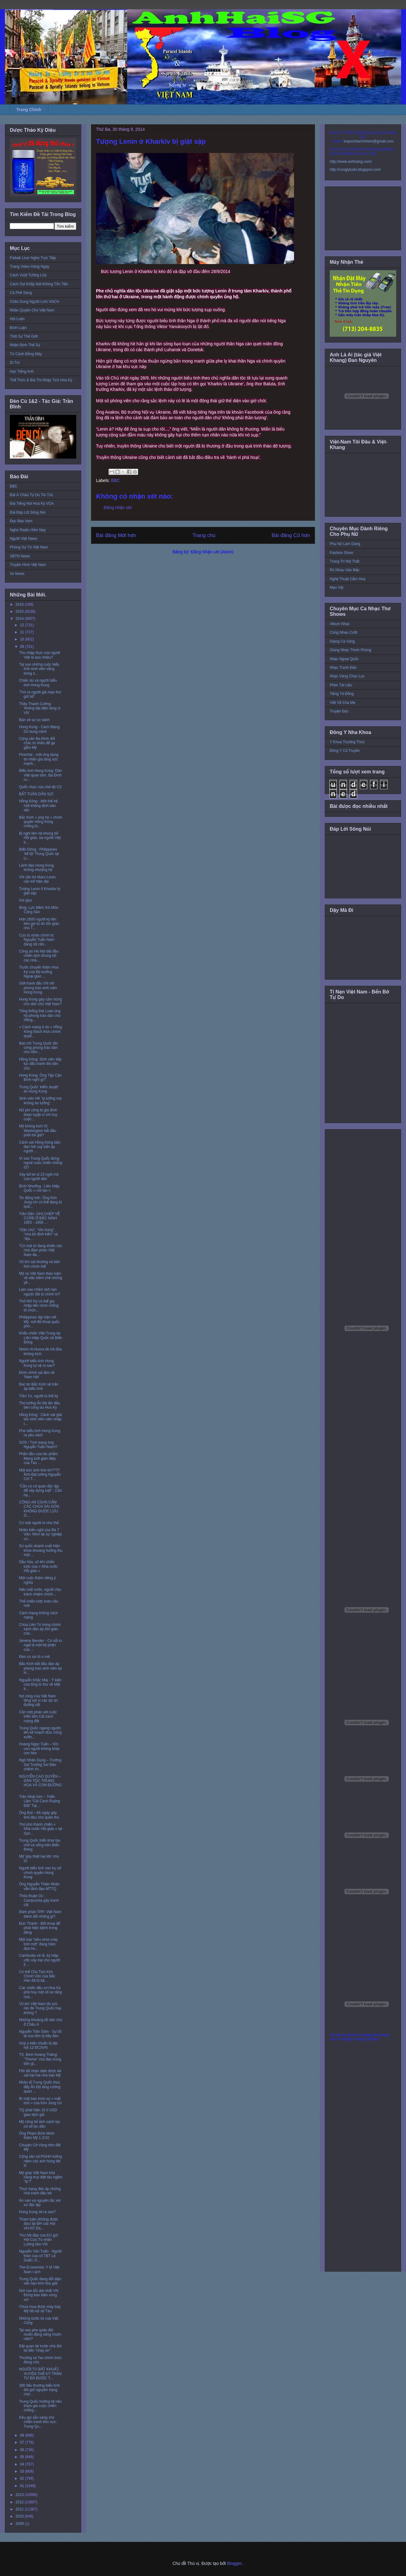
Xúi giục (25, 900)
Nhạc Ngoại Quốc (344, 659)
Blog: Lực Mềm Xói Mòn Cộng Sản (38, 909)
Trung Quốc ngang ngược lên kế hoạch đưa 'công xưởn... (40, 1732)
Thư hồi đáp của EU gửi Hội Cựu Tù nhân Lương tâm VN (38, 2239)
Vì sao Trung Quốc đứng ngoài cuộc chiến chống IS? (40, 1163)
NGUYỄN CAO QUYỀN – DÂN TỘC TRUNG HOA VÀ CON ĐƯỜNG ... (40, 1783)
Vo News (17, 574)
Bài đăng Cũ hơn (291, 535)
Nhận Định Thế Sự (25, 345)
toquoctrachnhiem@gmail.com (368, 141)
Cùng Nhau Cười (343, 632)
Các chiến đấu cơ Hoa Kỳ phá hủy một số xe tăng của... (40, 1992)
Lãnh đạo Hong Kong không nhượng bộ (36, 867)
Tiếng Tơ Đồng (342, 694)
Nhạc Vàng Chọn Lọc (347, 676)
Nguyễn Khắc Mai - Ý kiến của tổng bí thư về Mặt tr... (40, 1684)
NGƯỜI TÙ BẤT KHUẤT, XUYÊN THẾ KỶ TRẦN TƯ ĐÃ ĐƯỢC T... (40, 2373)
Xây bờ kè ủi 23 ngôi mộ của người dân (38, 1176)
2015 (20, 611)
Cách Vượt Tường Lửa (28, 275)
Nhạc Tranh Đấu (343, 667)
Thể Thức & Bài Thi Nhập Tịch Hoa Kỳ (41, 380)
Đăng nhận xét (118, 507)
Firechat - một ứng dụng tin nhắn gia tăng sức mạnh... (38, 759)
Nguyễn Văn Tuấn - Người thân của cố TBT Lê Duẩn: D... (40, 2255)
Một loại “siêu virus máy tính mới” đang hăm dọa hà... (38, 1944)
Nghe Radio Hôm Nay (28, 530)
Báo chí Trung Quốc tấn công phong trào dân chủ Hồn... (38, 1047)
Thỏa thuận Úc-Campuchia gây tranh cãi (39, 1900)
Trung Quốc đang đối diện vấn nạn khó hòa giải (40, 2281)
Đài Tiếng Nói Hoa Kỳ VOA (32, 503)
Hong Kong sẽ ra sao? (37, 2212)
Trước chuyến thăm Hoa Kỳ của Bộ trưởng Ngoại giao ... (38, 971)
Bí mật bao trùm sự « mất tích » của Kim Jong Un (40, 2101)
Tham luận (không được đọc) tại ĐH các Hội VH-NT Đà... (38, 2223)
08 (22, 2435)
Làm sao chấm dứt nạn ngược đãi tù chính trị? (39, 1291)
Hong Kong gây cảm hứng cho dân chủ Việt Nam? (40, 1001)
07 (22, 2442)
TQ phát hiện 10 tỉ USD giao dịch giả (38, 2112)
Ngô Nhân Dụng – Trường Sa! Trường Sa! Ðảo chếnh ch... (40, 1764)
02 (22, 2478)
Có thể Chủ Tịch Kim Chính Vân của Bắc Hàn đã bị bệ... (37, 1976)
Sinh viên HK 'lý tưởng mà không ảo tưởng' (40, 1100)
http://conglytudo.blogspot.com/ (355, 169)
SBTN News (20, 556)
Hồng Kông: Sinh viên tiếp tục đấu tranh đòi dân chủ (40, 1063)
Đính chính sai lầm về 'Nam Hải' (36, 1374)
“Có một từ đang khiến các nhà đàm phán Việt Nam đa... (40, 1250)
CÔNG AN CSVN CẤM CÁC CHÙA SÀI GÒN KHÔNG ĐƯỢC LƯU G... (39, 1509)
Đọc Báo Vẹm (21, 521)
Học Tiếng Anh (22, 371)
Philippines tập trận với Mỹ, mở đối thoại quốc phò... (39, 1321)
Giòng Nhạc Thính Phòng (350, 650)
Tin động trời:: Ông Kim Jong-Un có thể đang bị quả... (40, 1202)
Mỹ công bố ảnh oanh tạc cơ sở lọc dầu (39, 2124)
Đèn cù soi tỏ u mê (34, 1657)
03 (22, 2471)
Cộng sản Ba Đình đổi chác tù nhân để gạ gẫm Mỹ (37, 743)
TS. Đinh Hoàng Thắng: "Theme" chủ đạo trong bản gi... (40, 2059)
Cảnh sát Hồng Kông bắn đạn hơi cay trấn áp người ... (39, 1147)
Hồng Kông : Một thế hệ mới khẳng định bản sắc (38, 805)
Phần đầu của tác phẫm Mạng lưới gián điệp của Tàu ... (38, 1458)
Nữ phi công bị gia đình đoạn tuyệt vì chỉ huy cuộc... (38, 1114)
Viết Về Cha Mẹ (342, 702)
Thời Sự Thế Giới (24, 336)
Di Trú (15, 362)
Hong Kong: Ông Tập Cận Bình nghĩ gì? (40, 1077)
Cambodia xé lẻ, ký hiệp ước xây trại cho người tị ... (39, 1960)
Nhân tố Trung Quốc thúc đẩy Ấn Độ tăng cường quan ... (39, 2086)
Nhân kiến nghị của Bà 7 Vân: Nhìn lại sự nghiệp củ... (40, 1534)
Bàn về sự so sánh (34, 720)
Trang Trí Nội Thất (344, 561)
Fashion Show (341, 553)
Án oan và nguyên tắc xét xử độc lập (40, 2202)
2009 (20, 2524)
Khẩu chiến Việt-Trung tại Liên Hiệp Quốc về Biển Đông (40, 1337)
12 (22, 625)
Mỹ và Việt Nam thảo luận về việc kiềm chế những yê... (40, 1278)
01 (22, 2486)
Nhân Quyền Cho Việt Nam (32, 310)
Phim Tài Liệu (341, 685)
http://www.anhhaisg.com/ (351, 161)
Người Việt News (23, 538)
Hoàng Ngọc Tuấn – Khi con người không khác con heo (39, 1748)
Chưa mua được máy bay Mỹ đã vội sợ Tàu (40, 2309)
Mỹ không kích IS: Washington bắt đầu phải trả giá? (37, 1130)
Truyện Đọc (339, 711)
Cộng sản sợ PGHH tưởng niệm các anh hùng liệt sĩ (40, 2161)
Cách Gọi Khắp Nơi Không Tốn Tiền (39, 284)
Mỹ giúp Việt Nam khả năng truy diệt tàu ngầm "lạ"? (40, 2177)
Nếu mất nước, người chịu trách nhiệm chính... (40, 1591)
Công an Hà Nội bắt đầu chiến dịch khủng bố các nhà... (38, 955)
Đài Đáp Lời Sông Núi (27, 512)
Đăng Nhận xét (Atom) (212, 551)
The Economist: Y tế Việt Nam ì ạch (39, 2269)
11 (22, 632)
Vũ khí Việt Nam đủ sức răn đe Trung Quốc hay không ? (40, 2008)
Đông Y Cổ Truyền (345, 750)
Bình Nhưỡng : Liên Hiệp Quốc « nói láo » (39, 1188)
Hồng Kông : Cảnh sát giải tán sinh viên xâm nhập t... (40, 1419)
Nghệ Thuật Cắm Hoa (347, 579)
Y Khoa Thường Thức (347, 742)
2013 (20, 2495)
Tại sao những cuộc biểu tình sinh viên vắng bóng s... (39, 669)
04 (22, 2464)
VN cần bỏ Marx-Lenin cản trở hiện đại (37, 879)
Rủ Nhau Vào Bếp (344, 570)
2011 (20, 2509)
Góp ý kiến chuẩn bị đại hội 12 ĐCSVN (38, 2045)
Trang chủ (204, 535)
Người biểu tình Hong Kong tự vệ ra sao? (37, 1363)
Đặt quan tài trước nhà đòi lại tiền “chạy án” (40, 2348)
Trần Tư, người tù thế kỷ (38, 1396)
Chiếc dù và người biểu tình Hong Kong (38, 682)
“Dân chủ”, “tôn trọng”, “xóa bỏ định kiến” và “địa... (38, 1234)
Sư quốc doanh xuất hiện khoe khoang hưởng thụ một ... (40, 1550)
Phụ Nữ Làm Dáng (345, 544)
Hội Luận (17, 319)
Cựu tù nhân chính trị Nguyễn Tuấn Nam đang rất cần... (36, 939)
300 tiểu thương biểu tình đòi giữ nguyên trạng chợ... (39, 2390)
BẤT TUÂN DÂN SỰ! (36, 794)
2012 (20, 2502)
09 (22, 646)
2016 (20, 604)
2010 (20, 2516)
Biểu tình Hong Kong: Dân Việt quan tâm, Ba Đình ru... (40, 775)
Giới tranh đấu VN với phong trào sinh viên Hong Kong (38, 987)
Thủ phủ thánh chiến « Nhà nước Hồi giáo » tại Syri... (40, 1829)
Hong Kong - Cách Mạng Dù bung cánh (39, 729)
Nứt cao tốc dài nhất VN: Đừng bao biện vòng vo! (39, 2295)
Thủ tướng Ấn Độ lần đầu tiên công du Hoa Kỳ (39, 1405)
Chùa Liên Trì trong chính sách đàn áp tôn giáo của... (40, 1629)
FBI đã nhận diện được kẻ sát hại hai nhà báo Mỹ (40, 2073)
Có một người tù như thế (39, 1523)
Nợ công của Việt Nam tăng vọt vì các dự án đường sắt (38, 1700)
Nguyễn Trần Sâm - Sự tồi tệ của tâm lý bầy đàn (40, 2033)
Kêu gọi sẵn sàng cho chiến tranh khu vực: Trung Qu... (38, 2422)
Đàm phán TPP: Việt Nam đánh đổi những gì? (40, 1914)
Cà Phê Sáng (21, 293)
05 (22, 2457)
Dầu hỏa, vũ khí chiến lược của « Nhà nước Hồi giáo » (38, 1566)
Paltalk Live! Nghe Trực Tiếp (33, 258)
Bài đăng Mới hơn (116, 535)
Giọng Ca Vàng (342, 641)
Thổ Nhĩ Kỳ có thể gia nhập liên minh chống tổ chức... (39, 1305)
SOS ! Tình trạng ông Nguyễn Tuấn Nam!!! (38, 1444)
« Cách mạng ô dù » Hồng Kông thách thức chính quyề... (40, 1031)
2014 (20, 618)
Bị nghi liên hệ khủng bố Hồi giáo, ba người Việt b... (40, 838)
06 (22, 2450)
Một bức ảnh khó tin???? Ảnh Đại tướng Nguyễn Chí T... (40, 1474)
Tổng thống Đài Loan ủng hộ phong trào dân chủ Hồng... (40, 1015)
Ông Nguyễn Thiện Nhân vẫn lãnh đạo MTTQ (39, 1886)
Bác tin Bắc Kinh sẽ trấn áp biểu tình (38, 1386)
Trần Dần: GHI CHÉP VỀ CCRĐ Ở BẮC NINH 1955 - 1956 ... (39, 1218)
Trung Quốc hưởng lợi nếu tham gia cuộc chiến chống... (40, 2406)
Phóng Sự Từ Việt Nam (29, 547)
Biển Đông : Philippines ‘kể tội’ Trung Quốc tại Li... (39, 854)
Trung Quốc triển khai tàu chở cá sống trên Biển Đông (39, 1845)
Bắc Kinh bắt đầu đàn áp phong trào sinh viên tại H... (40, 1668)
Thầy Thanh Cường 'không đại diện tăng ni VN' (39, 708)
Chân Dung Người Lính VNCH (34, 301)
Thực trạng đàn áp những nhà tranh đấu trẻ (40, 2191)
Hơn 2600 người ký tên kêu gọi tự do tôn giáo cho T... (39, 923)
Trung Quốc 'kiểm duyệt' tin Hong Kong (38, 1089)
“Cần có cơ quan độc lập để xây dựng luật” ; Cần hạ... (40, 1490)
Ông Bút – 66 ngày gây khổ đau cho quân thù (39, 1815)
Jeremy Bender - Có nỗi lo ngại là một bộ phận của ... (40, 1645)
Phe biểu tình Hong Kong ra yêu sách (39, 1433)
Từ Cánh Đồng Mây (26, 354)
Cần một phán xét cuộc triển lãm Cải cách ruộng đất (38, 1716)
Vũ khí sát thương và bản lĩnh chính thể (39, 1264)
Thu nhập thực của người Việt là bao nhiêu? (39, 655)
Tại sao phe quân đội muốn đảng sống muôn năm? (40, 2334)
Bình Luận (18, 328)
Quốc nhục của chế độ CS (40, 787)
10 (22, 639)
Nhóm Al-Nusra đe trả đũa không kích (40, 1351)
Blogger (234, 2563)
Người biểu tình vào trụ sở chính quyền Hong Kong (40, 1872)
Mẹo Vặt (336, 587)
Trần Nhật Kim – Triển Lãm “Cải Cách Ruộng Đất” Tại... (39, 1801)
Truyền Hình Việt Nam (28, 565)
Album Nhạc (340, 624)
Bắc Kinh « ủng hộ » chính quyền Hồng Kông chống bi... (40, 822)
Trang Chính (29, 109)
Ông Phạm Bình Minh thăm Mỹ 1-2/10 (36, 2135)
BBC (115, 480)
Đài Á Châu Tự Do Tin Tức (31, 495)
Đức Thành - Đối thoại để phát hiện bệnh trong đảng (39, 1928)
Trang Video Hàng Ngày (29, 266)
